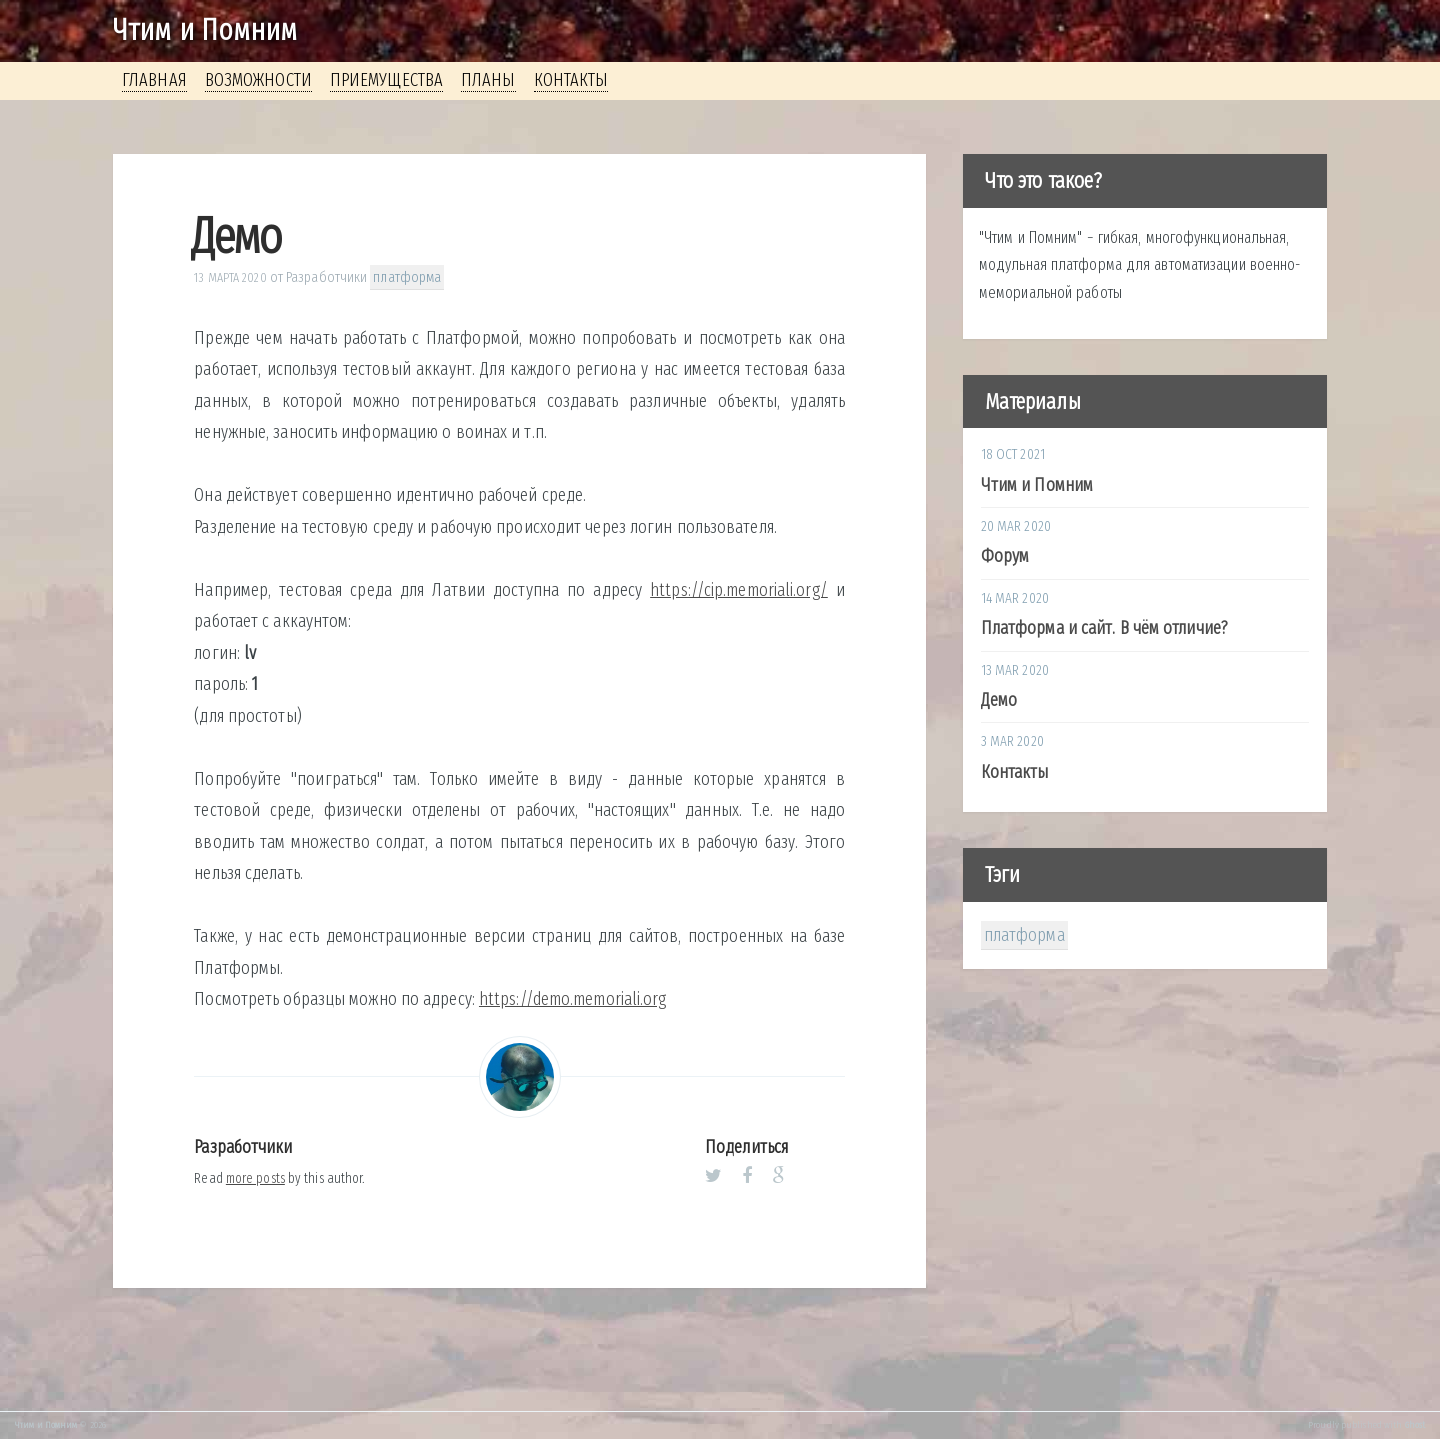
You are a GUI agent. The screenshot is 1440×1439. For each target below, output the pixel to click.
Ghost (1415, 1425)
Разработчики (326, 277)
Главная (154, 80)
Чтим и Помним (205, 30)
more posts (255, 1178)
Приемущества (386, 80)
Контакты (571, 80)
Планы (488, 80)
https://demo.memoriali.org (573, 999)
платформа (407, 277)
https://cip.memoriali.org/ (739, 590)
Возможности (258, 80)
